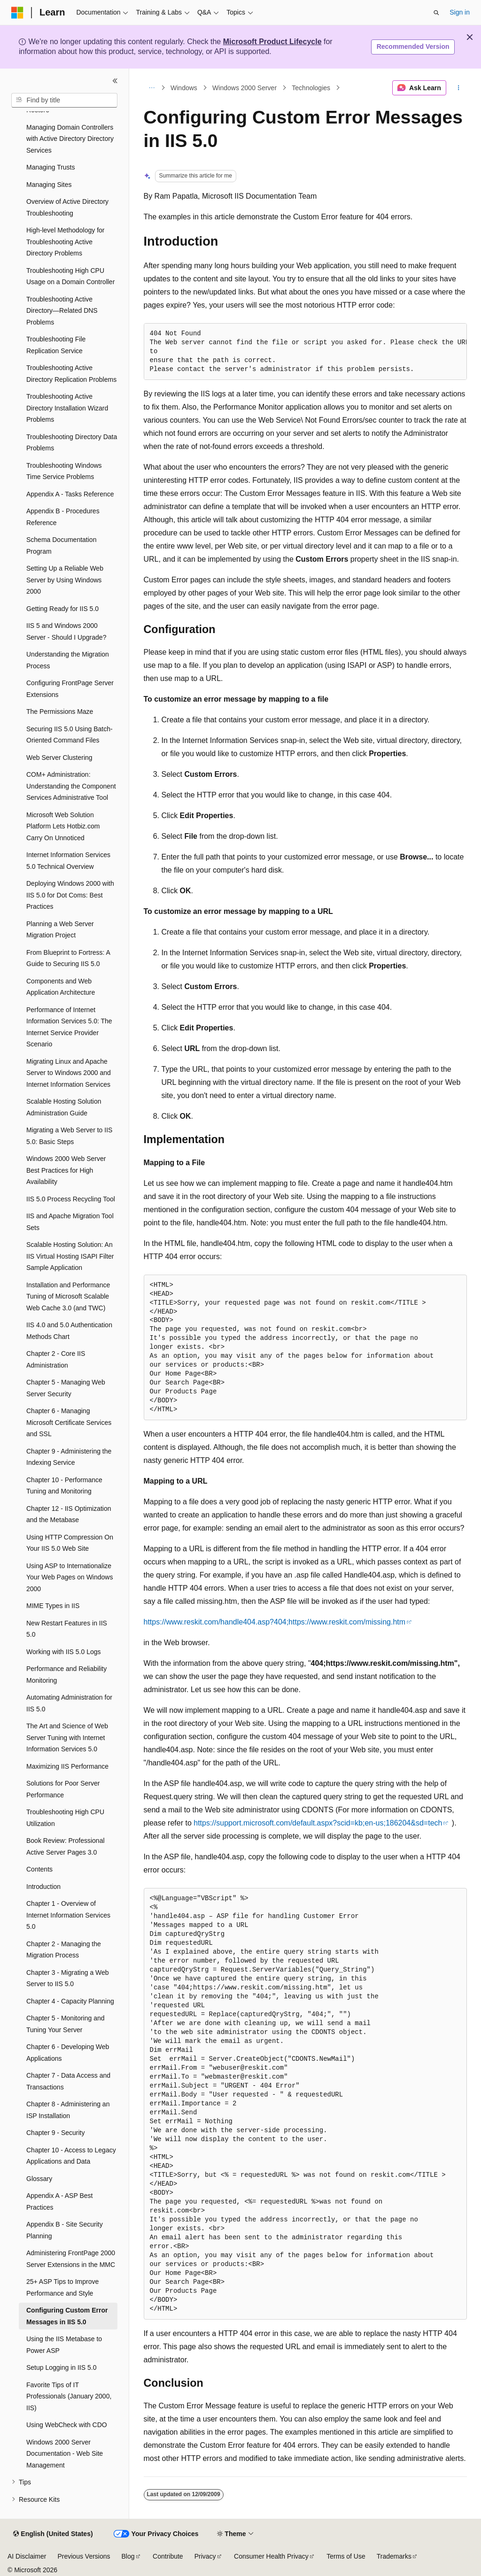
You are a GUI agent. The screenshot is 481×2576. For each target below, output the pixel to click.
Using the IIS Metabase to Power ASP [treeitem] (64, 2344)
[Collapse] (115, 80)
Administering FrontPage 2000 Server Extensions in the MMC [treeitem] (70, 2258)
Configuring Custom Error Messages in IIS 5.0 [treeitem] (67, 2316)
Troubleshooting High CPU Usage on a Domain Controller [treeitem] (70, 276)
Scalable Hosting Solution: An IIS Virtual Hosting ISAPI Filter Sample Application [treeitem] (70, 1256)
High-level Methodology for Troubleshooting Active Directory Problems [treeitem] (65, 241)
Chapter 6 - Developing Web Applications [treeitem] (67, 2052)
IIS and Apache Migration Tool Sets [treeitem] (70, 1221)
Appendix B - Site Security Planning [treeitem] (64, 2230)
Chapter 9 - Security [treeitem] (55, 2132)
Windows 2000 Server (244, 88)
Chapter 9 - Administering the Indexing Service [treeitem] (68, 1457)
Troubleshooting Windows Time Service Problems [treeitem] (64, 471)
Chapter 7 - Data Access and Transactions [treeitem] (68, 2081)
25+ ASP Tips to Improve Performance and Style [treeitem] (62, 2287)
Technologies (311, 88)
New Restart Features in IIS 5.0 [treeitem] (66, 1629)
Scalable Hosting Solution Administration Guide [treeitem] (63, 1107)
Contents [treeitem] (39, 1869)
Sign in (460, 12)
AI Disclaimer (27, 2556)
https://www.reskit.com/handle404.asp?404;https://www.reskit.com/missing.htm (275, 1622)
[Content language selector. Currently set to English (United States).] (53, 2534)
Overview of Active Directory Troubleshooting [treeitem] (67, 207)
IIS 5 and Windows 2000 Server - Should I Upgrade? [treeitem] (66, 631)
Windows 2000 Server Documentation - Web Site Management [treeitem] (64, 2453)
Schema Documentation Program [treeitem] (61, 545)
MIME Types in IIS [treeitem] (52, 1605)
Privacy (205, 2556)
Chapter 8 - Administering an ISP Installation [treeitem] (67, 2110)
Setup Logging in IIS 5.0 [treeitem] (61, 2367)
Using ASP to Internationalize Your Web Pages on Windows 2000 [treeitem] (69, 1577)
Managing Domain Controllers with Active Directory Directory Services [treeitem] (70, 139)
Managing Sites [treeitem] (49, 184)
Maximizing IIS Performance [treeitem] (67, 1766)
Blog (128, 2556)
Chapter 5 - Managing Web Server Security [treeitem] (65, 1388)
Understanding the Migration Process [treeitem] (67, 660)
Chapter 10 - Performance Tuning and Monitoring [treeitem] (64, 1485)
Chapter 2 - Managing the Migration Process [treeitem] (63, 1949)
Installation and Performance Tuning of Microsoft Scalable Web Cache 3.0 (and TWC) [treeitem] (68, 1296)
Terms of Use (345, 2556)
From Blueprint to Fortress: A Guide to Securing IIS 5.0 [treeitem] (68, 958)
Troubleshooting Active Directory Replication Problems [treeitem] (71, 373)
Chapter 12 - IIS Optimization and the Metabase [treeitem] (68, 1514)
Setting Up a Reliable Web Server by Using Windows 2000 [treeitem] (64, 580)
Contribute (168, 2556)
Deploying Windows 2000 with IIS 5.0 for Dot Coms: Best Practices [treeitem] (70, 895)
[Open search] (436, 12)
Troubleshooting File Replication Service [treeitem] (55, 345)
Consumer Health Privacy (271, 2556)
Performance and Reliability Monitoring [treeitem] (66, 1674)
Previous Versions (83, 2556)
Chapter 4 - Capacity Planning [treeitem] (70, 2001)
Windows (184, 88)
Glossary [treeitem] (39, 2178)
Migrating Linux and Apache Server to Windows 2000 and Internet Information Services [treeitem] (68, 1073)
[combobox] (64, 100)
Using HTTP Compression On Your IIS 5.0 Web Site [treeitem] (69, 1543)
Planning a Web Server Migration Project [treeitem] (60, 929)
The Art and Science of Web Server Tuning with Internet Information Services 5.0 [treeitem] (67, 1737)
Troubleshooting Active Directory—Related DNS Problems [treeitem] (62, 310)
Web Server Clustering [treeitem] (59, 757)
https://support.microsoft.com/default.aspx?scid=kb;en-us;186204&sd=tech (318, 1823)
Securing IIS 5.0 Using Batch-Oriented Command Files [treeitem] (69, 734)
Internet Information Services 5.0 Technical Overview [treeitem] (68, 860)
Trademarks (394, 2556)
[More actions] (458, 87)
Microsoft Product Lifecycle (272, 42)
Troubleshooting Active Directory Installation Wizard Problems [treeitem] (67, 408)
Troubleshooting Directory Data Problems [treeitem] (71, 442)
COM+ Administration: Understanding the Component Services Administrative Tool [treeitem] (71, 786)
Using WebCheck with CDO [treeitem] (66, 2425)
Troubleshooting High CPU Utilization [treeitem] (65, 1817)
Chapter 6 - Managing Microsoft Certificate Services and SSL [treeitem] (68, 1422)
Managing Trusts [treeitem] (50, 167)
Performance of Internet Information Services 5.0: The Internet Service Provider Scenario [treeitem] (69, 1027)
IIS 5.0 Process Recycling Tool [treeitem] (70, 1199)
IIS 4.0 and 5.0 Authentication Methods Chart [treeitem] (69, 1330)
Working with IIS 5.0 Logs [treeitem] (63, 1651)
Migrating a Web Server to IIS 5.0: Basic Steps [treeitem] (69, 1135)
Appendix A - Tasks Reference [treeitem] (70, 494)
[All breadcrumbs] (152, 87)
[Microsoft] (17, 13)
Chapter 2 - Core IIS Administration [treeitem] (55, 1359)
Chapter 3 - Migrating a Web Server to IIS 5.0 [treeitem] (67, 1978)
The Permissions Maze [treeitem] (59, 711)
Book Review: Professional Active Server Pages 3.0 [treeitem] (65, 1846)
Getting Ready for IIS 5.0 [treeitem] (62, 608)
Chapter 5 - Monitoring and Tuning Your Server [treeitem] (65, 2024)
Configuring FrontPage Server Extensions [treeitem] (70, 688)
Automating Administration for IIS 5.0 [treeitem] (69, 1703)
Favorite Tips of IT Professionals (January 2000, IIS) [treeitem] (68, 2396)
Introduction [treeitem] (43, 1886)
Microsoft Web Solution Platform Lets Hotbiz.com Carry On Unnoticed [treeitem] (63, 826)
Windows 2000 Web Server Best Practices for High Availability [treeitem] (66, 1170)
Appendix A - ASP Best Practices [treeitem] (59, 2201)
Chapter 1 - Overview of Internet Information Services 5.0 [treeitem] (68, 1915)
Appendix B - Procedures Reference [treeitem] (63, 516)
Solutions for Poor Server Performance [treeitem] (63, 1789)
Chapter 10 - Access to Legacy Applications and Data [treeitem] (71, 2156)
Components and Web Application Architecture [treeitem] (60, 987)
